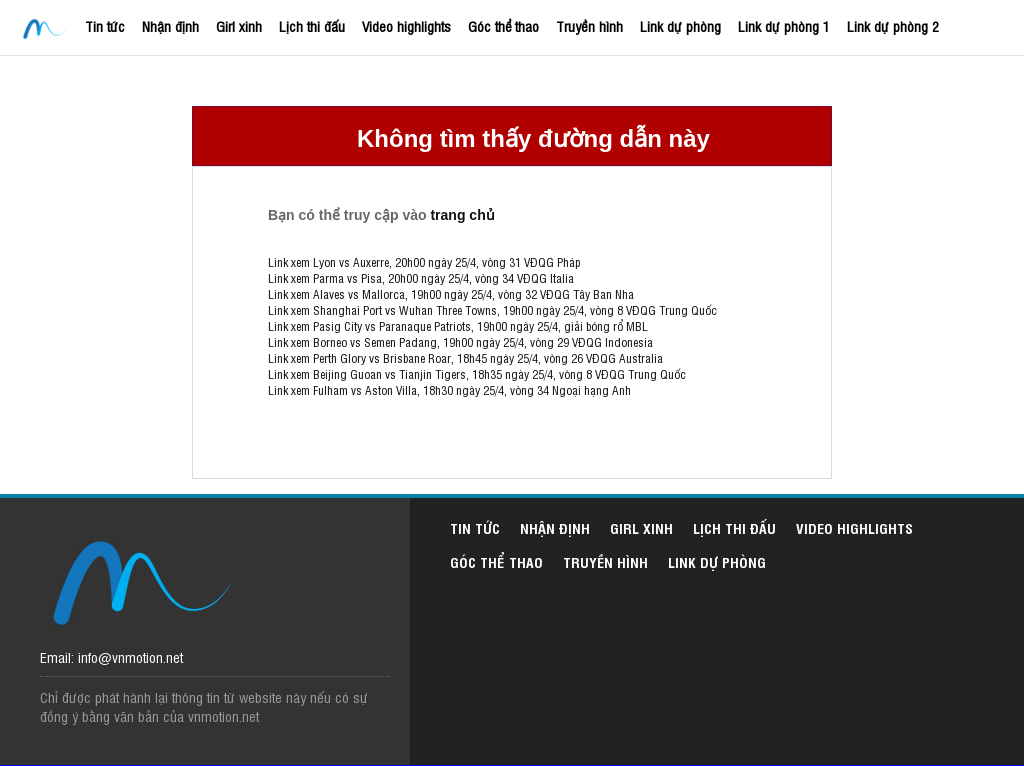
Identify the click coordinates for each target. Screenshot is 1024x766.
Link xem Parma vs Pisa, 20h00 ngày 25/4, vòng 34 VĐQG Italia (421, 278)
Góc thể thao (503, 25)
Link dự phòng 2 (893, 25)
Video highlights (406, 25)
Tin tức (105, 25)
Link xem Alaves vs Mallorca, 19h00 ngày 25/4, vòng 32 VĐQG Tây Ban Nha (451, 294)
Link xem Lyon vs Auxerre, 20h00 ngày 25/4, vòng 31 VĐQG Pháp (424, 262)
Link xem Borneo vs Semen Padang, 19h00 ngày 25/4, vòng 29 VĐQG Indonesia (460, 342)
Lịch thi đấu (312, 25)
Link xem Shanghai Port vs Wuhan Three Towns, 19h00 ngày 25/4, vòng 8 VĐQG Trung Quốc (492, 310)
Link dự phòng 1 (784, 25)
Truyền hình (589, 25)
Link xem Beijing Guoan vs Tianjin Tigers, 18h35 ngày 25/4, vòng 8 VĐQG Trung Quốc (477, 374)
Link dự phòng (680, 25)
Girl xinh (239, 25)
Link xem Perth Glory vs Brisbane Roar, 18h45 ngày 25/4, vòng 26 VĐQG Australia (465, 358)
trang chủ (462, 215)
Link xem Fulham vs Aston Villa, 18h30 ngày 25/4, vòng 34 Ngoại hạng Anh (449, 390)
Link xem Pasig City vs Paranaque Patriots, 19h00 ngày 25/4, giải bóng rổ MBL (458, 326)
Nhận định (170, 25)
